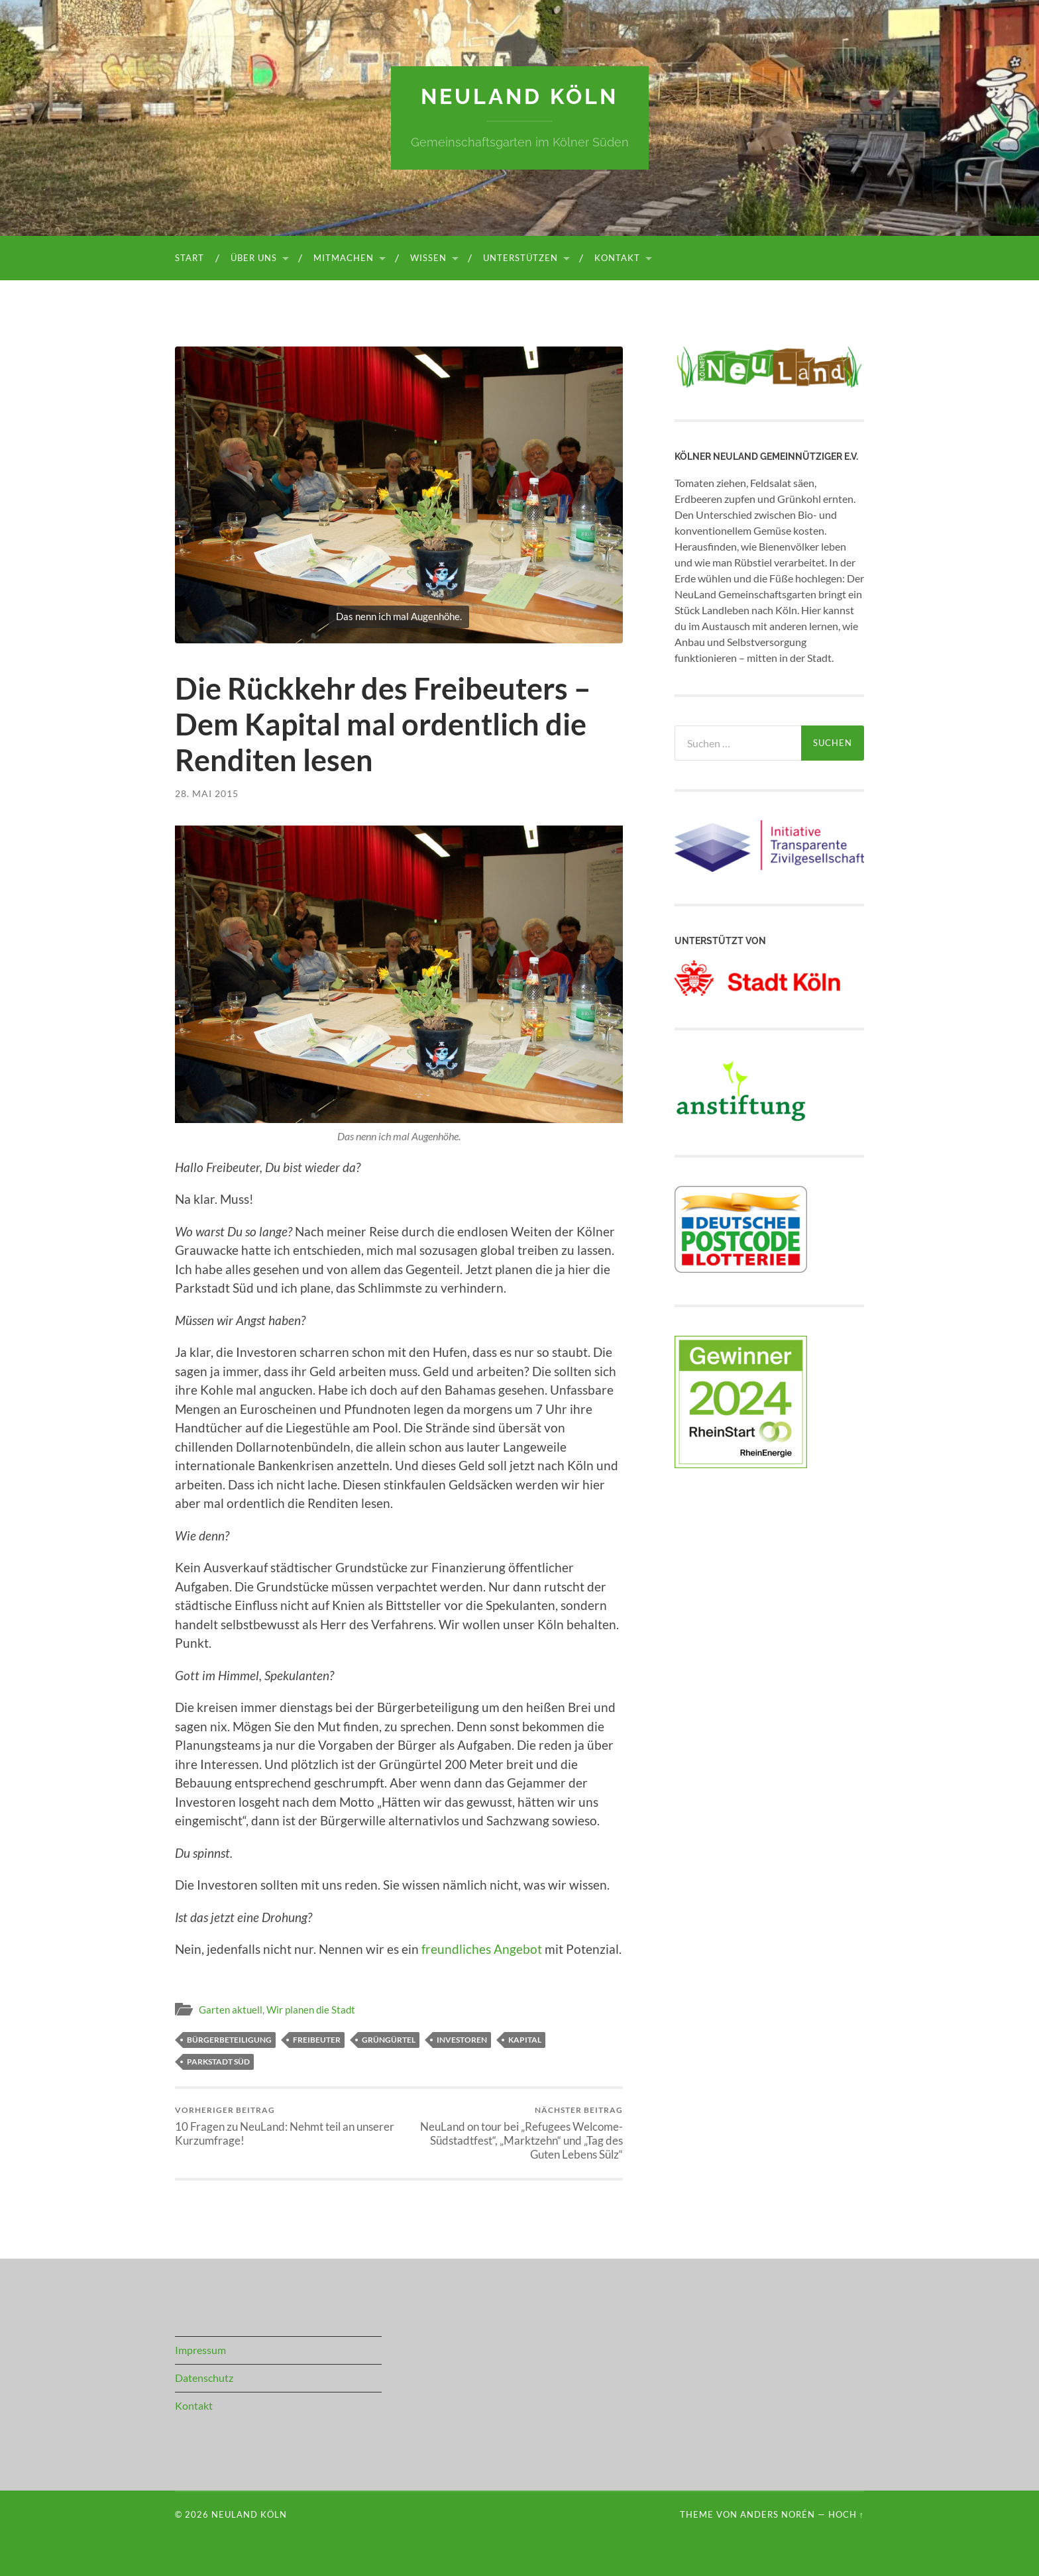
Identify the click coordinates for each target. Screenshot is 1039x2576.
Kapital (524, 2040)
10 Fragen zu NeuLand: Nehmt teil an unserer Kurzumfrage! (284, 2126)
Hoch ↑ (846, 2514)
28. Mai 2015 (207, 793)
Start (189, 257)
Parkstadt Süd (218, 2061)
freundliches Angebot (481, 1949)
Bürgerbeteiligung (229, 2040)
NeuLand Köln (519, 96)
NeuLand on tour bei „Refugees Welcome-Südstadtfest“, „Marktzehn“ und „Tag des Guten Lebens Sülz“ (513, 2133)
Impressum (200, 2349)
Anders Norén (777, 2514)
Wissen (428, 257)
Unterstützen (520, 257)
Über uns (254, 257)
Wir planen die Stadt (310, 2009)
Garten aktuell (230, 2009)
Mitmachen (343, 257)
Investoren (462, 2040)
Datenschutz (204, 2377)
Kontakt (617, 257)
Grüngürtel (388, 2040)
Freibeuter (317, 2040)
